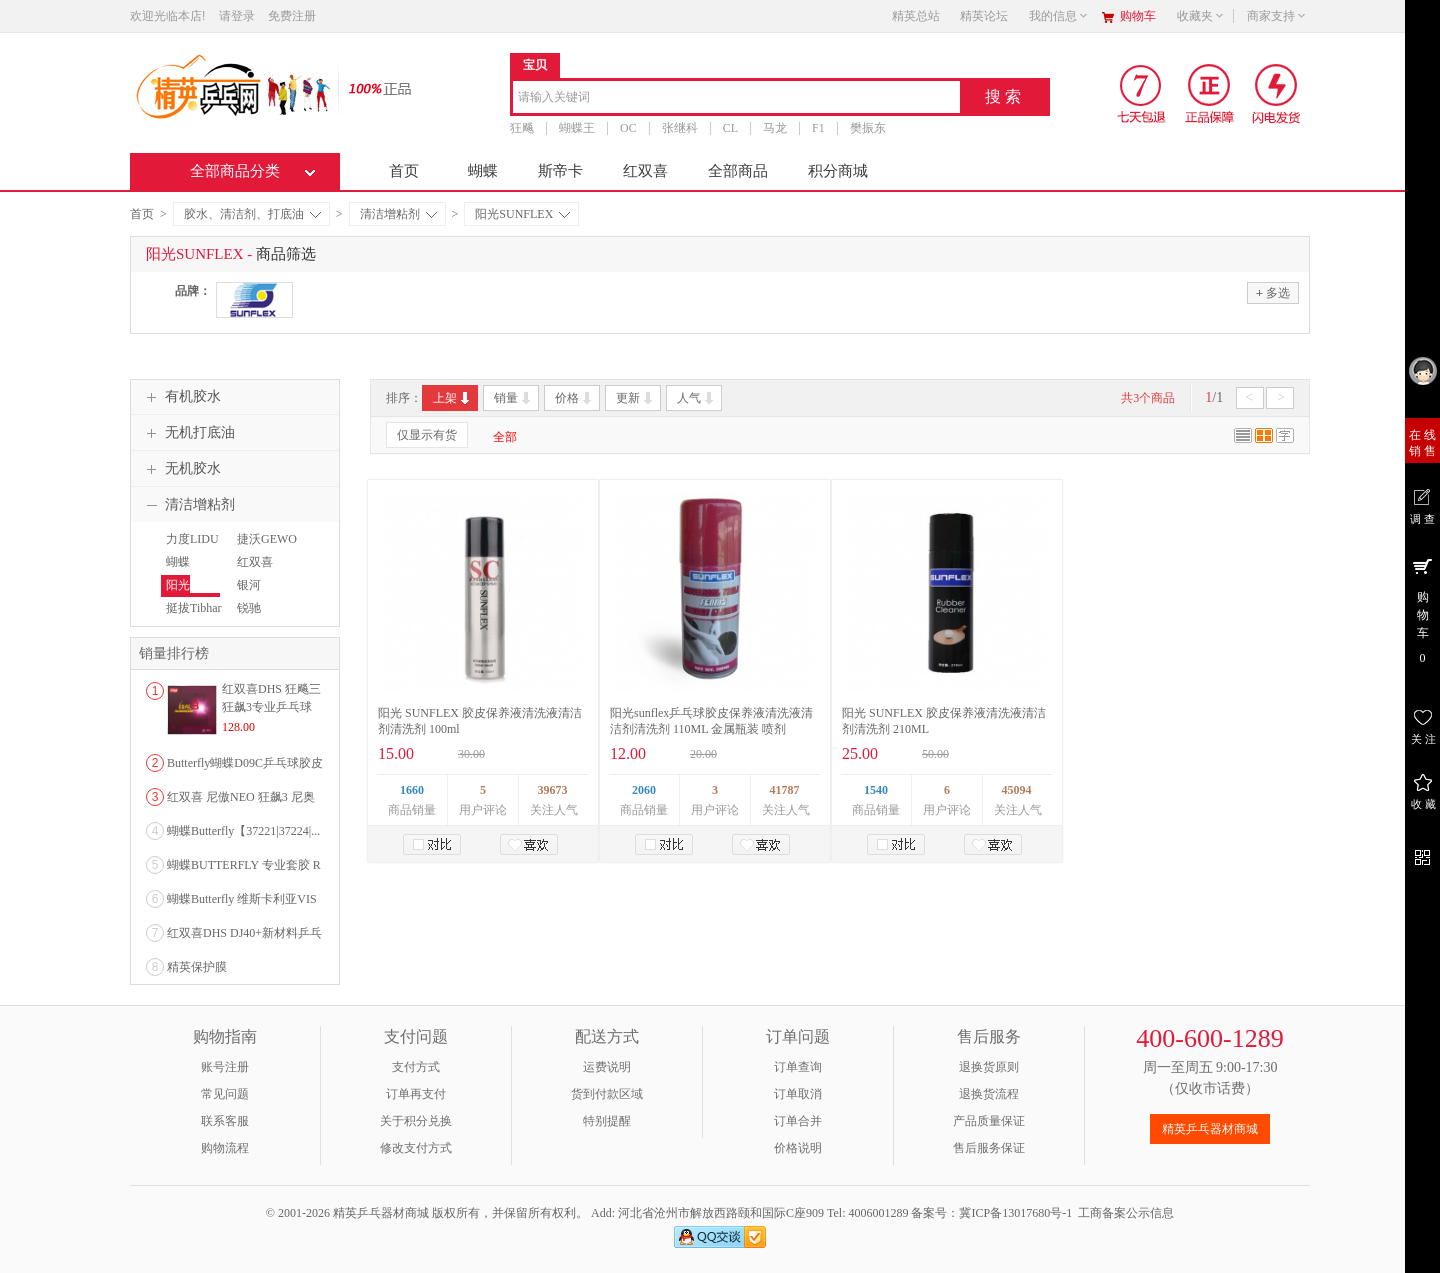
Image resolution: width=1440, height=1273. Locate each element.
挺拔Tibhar (194, 608)
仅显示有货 (427, 435)
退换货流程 (989, 1094)
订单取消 (798, 1094)
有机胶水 (181, 397)
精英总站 (916, 16)
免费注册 (292, 16)
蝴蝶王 (577, 128)
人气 (696, 398)
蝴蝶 (483, 171)
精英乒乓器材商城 (1210, 1129)
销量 (513, 398)
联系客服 (225, 1121)
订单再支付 (416, 1094)
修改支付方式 (416, 1148)
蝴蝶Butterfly (182, 571)
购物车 (1138, 16)
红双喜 (645, 171)
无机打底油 (188, 433)
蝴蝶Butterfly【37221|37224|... (243, 831)
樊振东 (868, 128)
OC (628, 128)
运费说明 (607, 1067)
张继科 (680, 128)
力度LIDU (192, 539)
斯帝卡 (560, 171)
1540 (876, 790)
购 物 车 (1422, 610)
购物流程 (225, 1148)
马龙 (775, 128)
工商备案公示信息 (1126, 1213)
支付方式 (416, 1067)
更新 (635, 398)
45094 (1017, 790)
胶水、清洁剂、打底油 (252, 214)
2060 (644, 790)
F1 (818, 128)
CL (730, 128)
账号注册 (225, 1067)
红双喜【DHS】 (256, 571)
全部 (505, 437)
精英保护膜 (197, 967)
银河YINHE (250, 594)
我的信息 (1059, 16)
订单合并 (798, 1121)
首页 (404, 171)
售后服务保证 (989, 1148)
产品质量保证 (989, 1121)
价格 (574, 398)
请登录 (237, 16)
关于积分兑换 (416, 1121)
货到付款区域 (607, 1094)
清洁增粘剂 (398, 214)
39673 (553, 790)
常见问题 (225, 1094)
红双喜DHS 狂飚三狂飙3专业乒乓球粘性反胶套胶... (271, 707)
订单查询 (798, 1067)
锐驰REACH (252, 617)
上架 (452, 398)
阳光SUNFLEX (522, 214)
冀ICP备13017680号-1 (1015, 1213)
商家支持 (1277, 16)
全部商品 (738, 171)
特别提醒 (607, 1121)
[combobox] (736, 98)
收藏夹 (1201, 16)
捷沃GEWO (267, 539)
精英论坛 (984, 16)
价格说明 (798, 1148)
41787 (785, 790)
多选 (1273, 292)
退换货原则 (989, 1067)
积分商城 (838, 171)
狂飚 (522, 128)
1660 (412, 790)
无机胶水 (181, 469)
